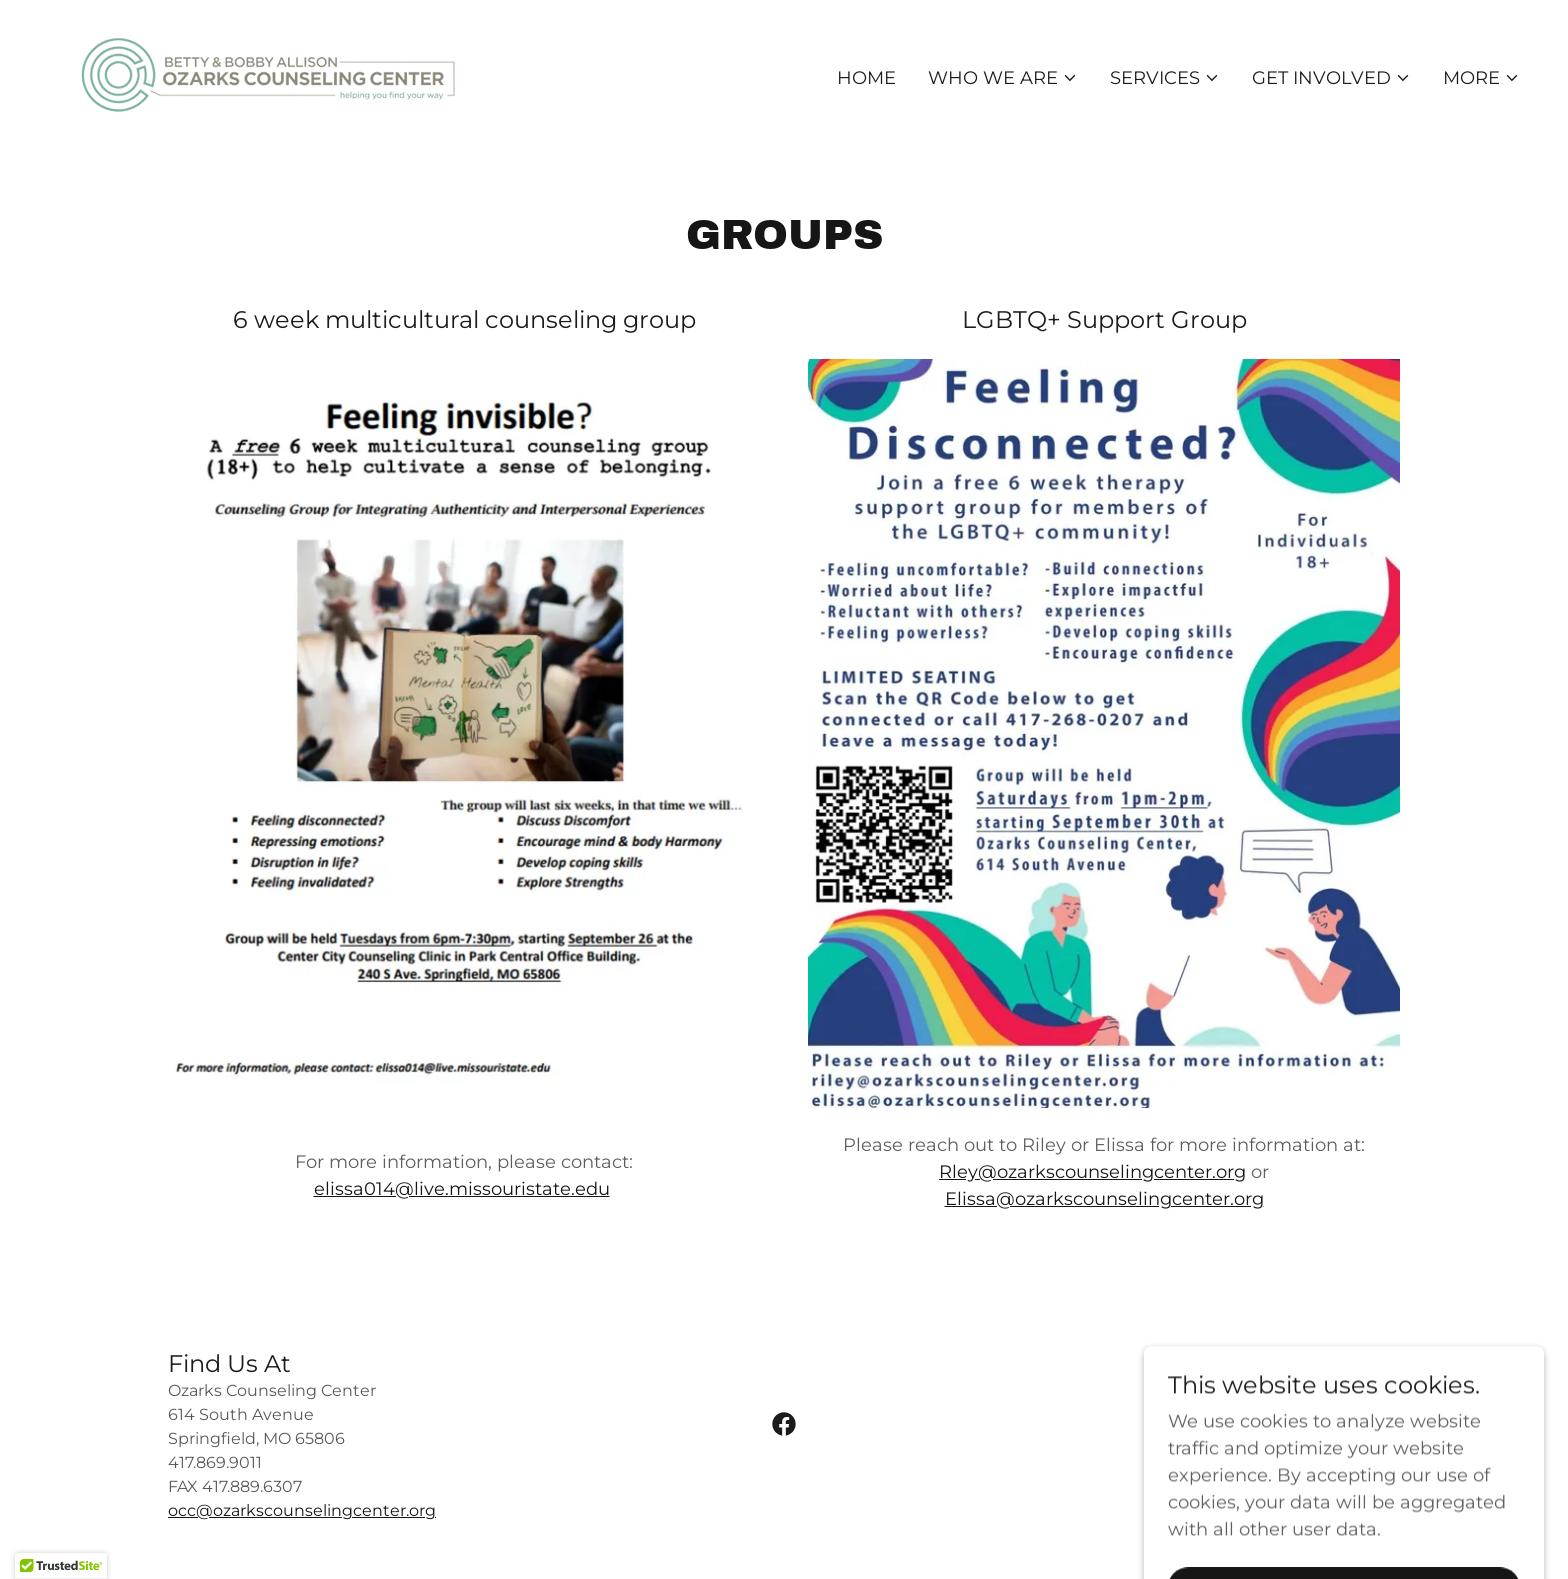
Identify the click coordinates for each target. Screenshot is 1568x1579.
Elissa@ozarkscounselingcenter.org (1104, 1199)
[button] (1003, 78)
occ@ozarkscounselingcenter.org (302, 1510)
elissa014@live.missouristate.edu (462, 1189)
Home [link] (866, 78)
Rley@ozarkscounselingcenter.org (1092, 1172)
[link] (268, 74)
